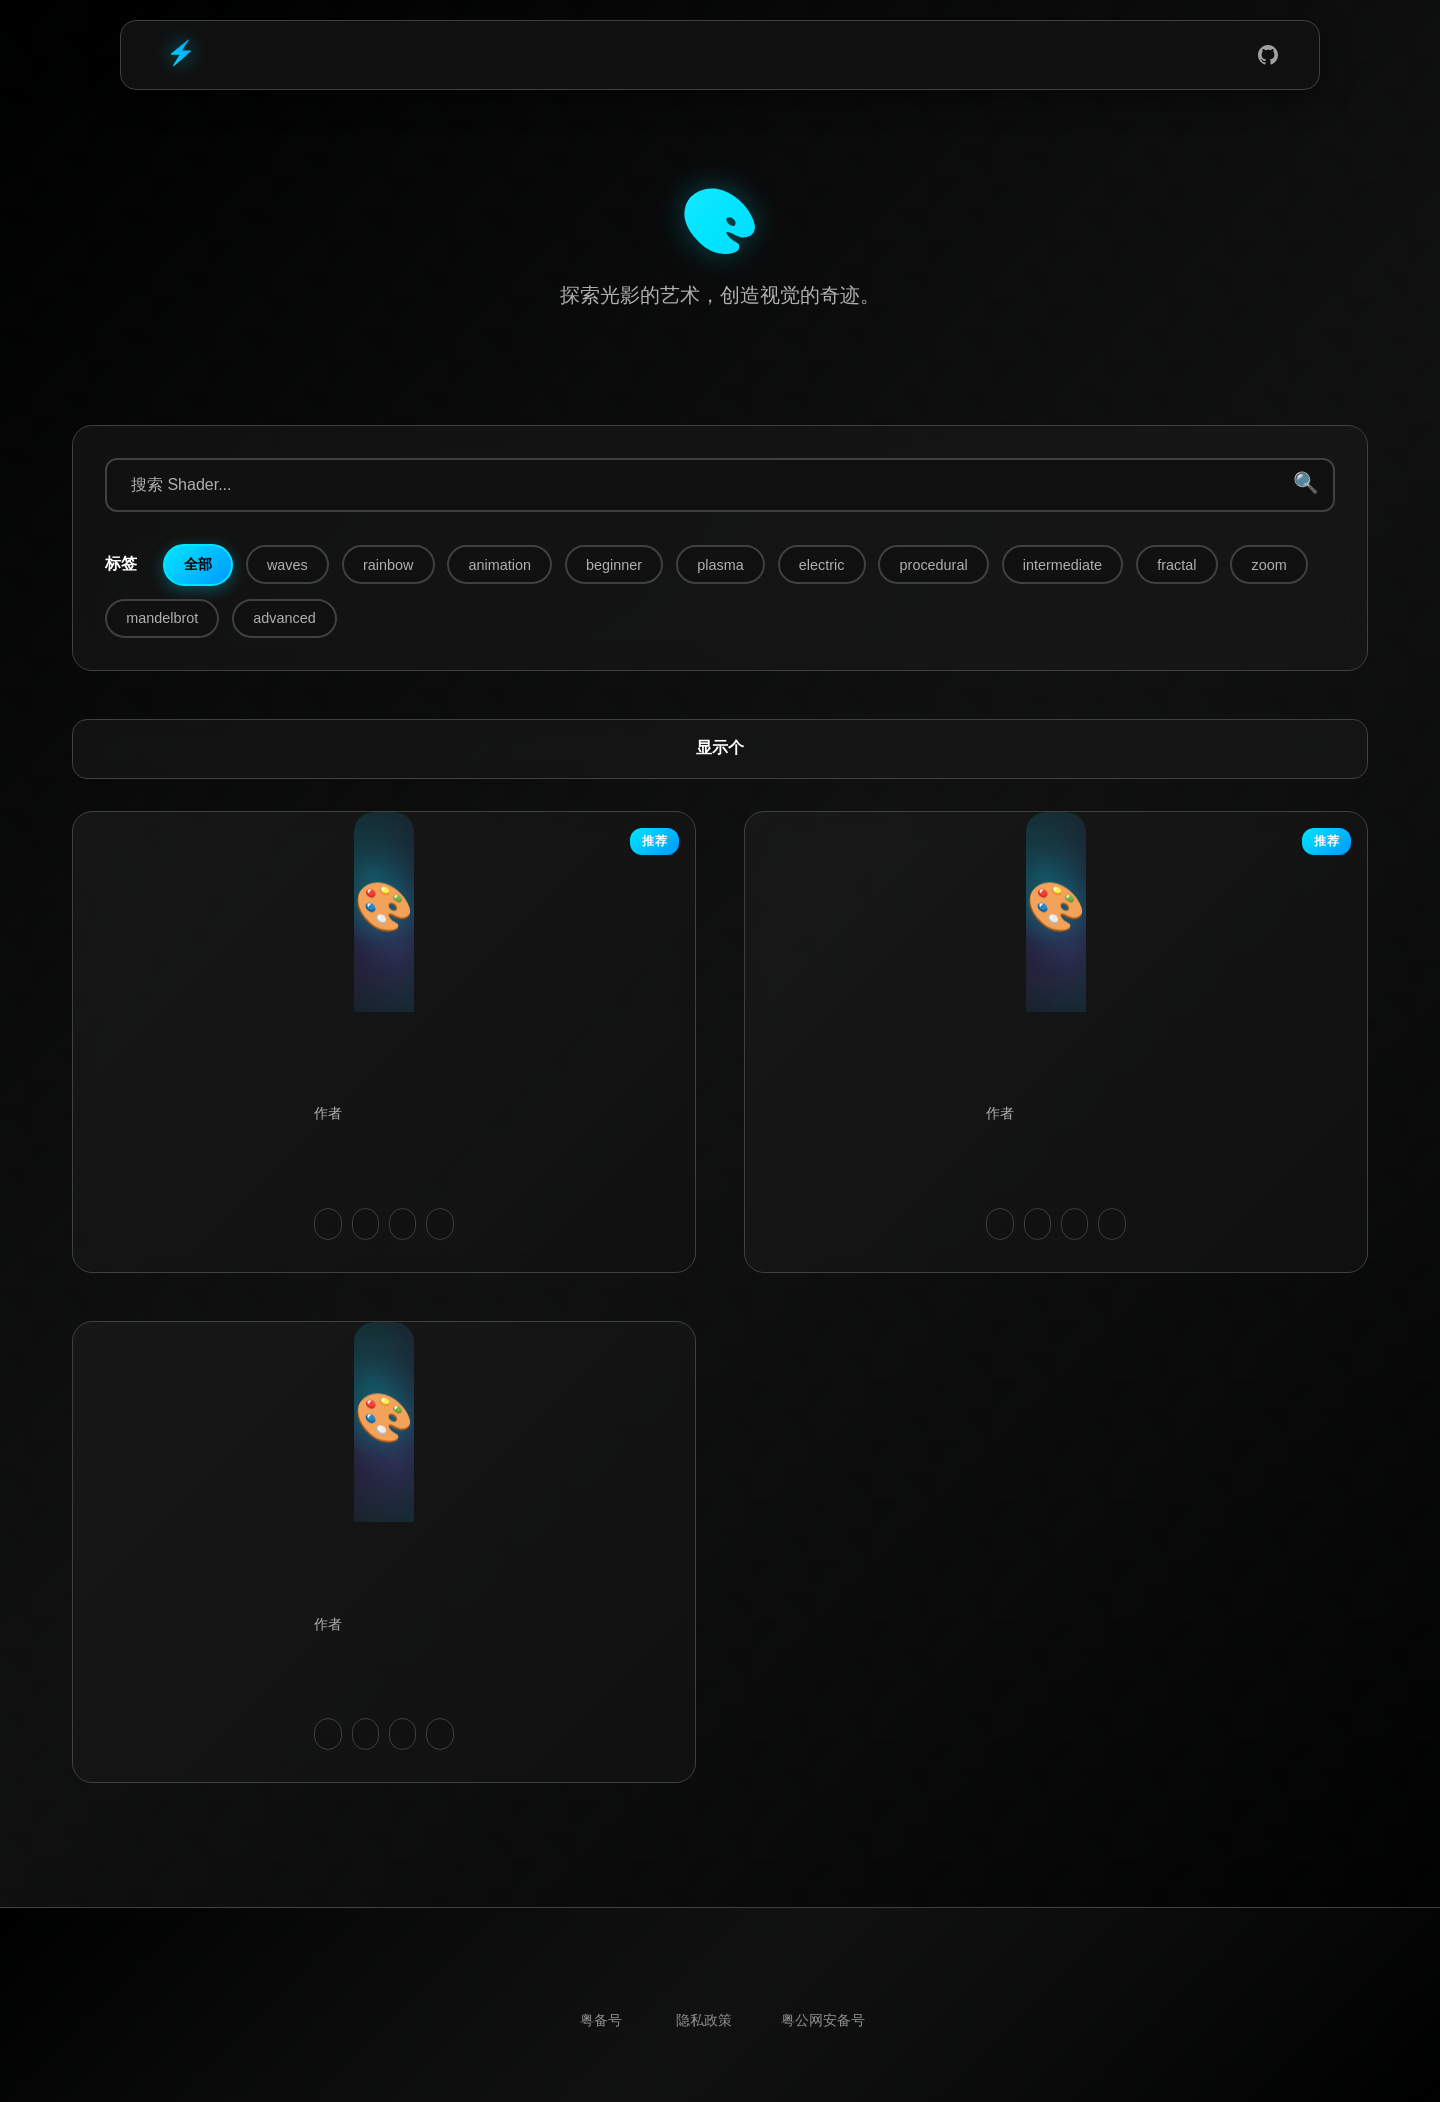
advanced (284, 618)
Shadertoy (826, 55)
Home (628, 55)
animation (500, 565)
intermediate (1062, 565)
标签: (121, 564)
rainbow (388, 565)
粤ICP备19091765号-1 (601, 2021)
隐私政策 (704, 2021)
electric (822, 565)
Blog (694, 55)
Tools (760, 55)
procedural (934, 565)
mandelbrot (162, 618)
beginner (614, 565)
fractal (1176, 565)
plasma (720, 565)
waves (287, 565)
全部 (198, 564)
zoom (1269, 565)
